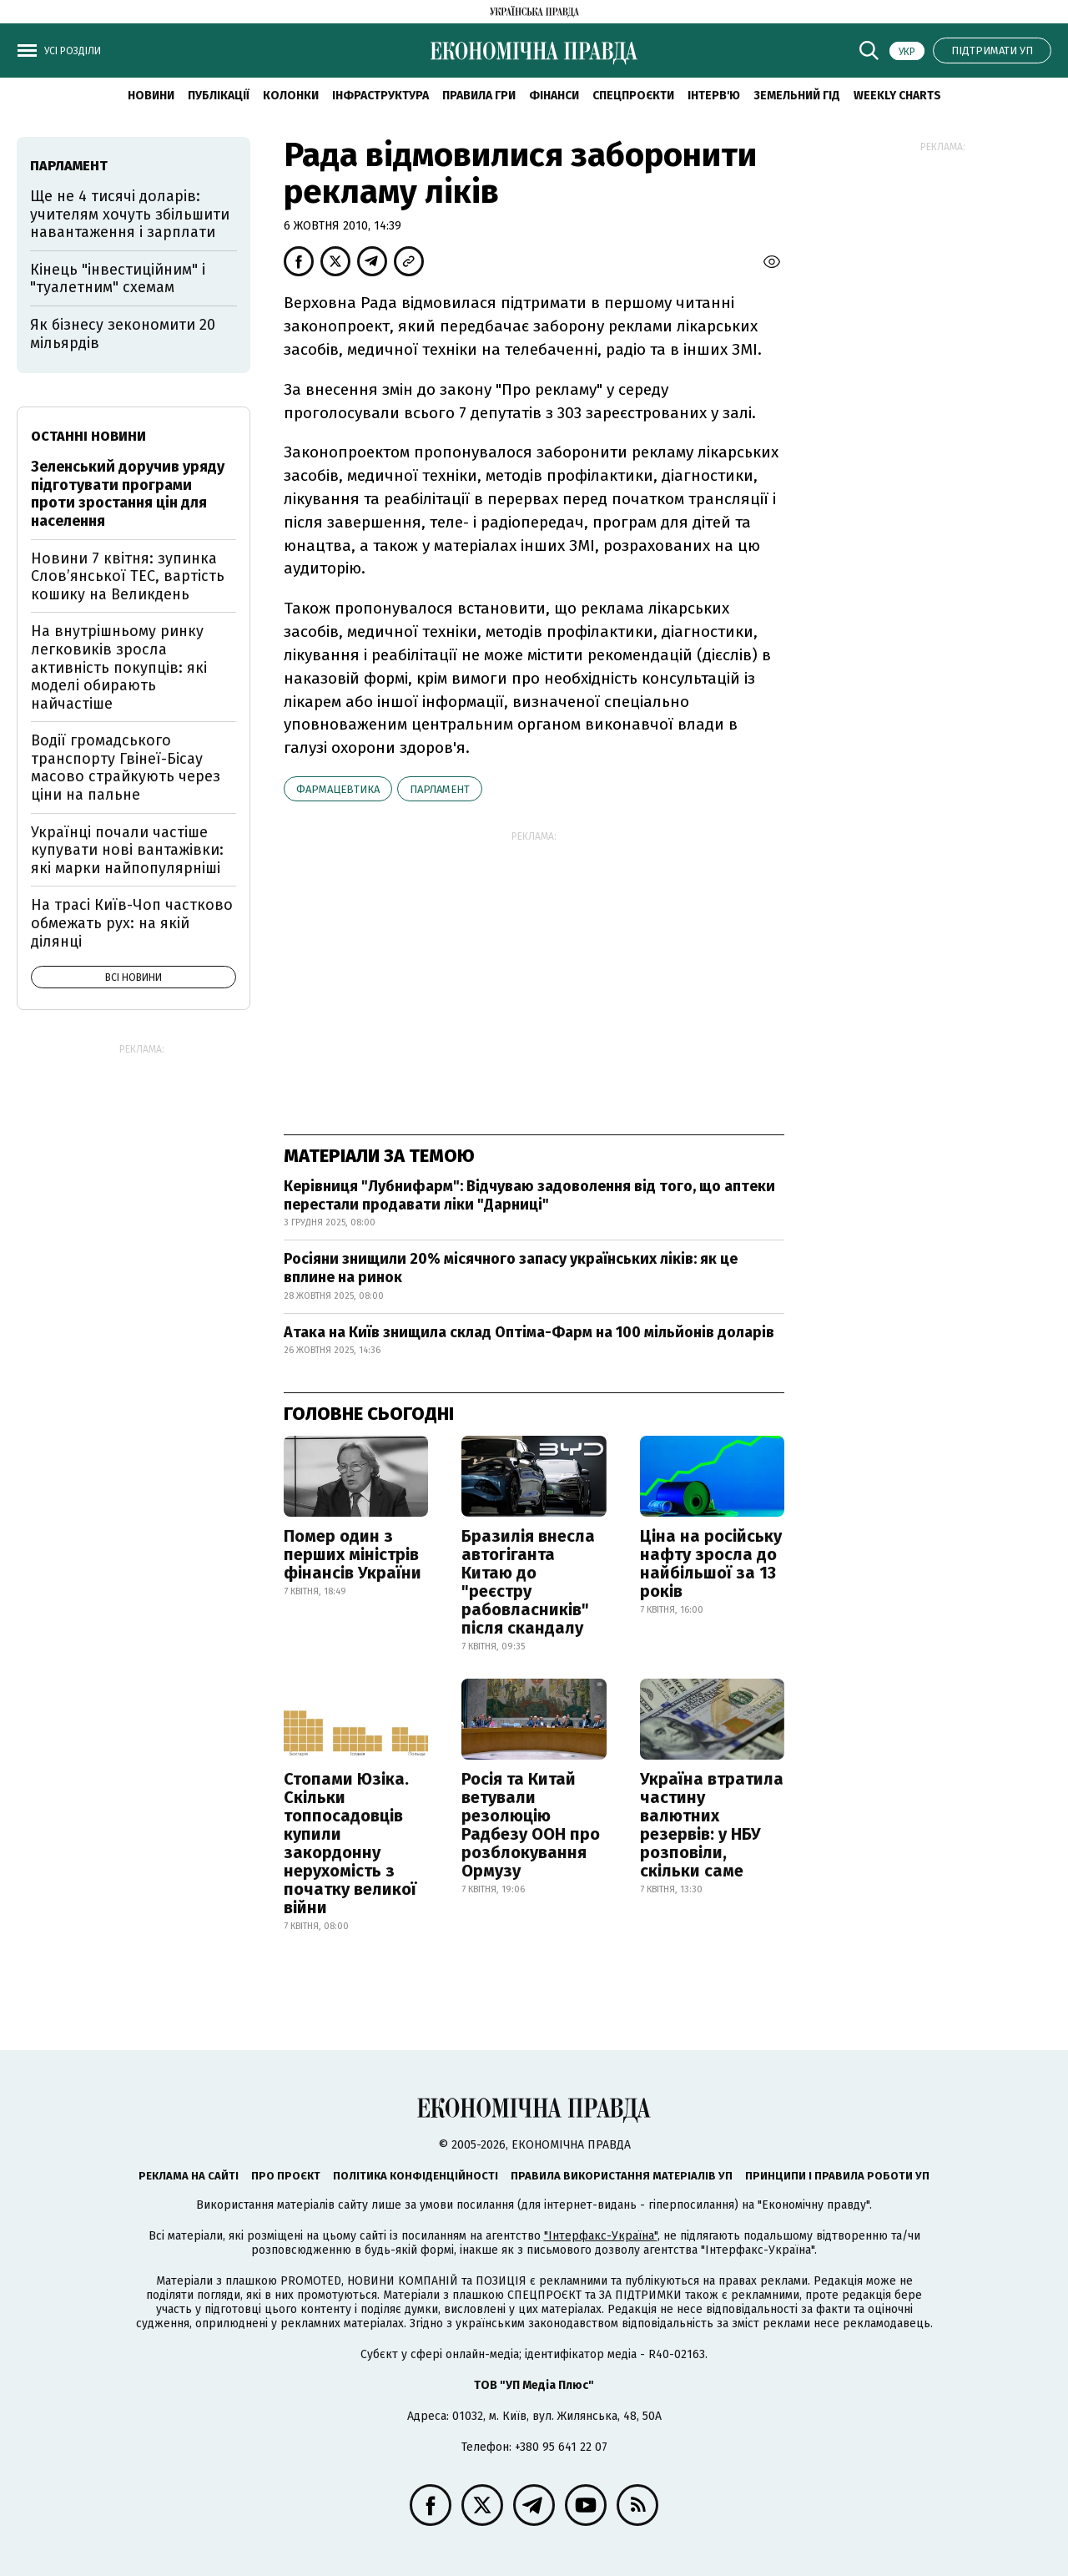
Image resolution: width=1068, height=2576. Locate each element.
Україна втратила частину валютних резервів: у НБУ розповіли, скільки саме (711, 1825)
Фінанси (554, 95)
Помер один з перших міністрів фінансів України (352, 1554)
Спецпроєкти (633, 95)
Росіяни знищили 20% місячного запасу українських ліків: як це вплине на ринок (511, 1268)
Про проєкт (285, 2175)
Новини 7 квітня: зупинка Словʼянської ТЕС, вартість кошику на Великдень (127, 576)
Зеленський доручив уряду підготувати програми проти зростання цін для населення (127, 493)
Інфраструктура (380, 95)
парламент (440, 789)
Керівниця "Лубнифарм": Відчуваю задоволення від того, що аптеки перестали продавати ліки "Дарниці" (529, 1195)
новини (151, 95)
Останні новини (88, 436)
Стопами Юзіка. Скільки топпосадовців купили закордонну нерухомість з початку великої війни (350, 1843)
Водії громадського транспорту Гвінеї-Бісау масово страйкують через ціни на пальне (125, 767)
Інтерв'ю (714, 95)
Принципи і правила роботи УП (837, 2175)
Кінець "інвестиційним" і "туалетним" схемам (117, 278)
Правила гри (479, 95)
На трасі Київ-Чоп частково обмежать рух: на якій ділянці (132, 923)
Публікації (218, 95)
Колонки (291, 95)
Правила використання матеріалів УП (622, 2175)
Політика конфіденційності (415, 2175)
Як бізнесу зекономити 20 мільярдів (122, 334)
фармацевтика (338, 789)
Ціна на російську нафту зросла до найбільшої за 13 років (711, 1563)
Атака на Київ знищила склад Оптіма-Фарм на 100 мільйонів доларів (529, 1332)
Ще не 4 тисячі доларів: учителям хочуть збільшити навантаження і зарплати (129, 214)
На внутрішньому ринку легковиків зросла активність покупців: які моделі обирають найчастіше (119, 667)
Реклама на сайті (189, 2175)
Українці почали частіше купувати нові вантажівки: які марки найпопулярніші (127, 850)
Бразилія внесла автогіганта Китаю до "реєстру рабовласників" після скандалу (528, 1582)
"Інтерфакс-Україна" (600, 2236)
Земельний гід (796, 95)
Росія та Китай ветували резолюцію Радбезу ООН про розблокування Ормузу (530, 1825)
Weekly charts (897, 95)
